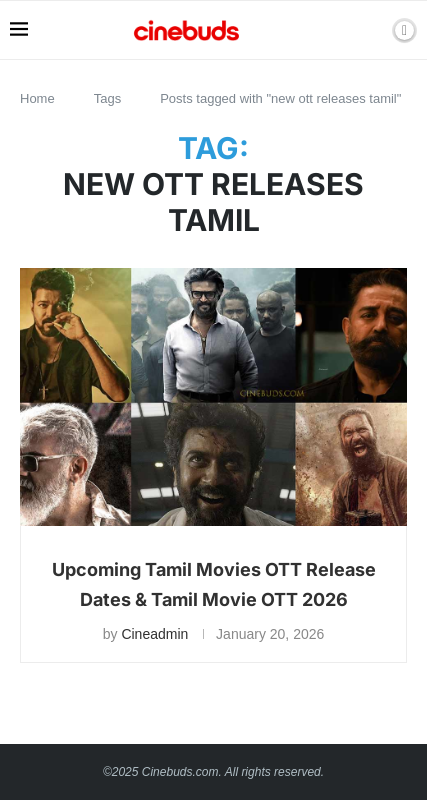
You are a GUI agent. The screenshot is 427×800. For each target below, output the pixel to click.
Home (37, 98)
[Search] (370, 30)
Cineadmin (154, 634)
